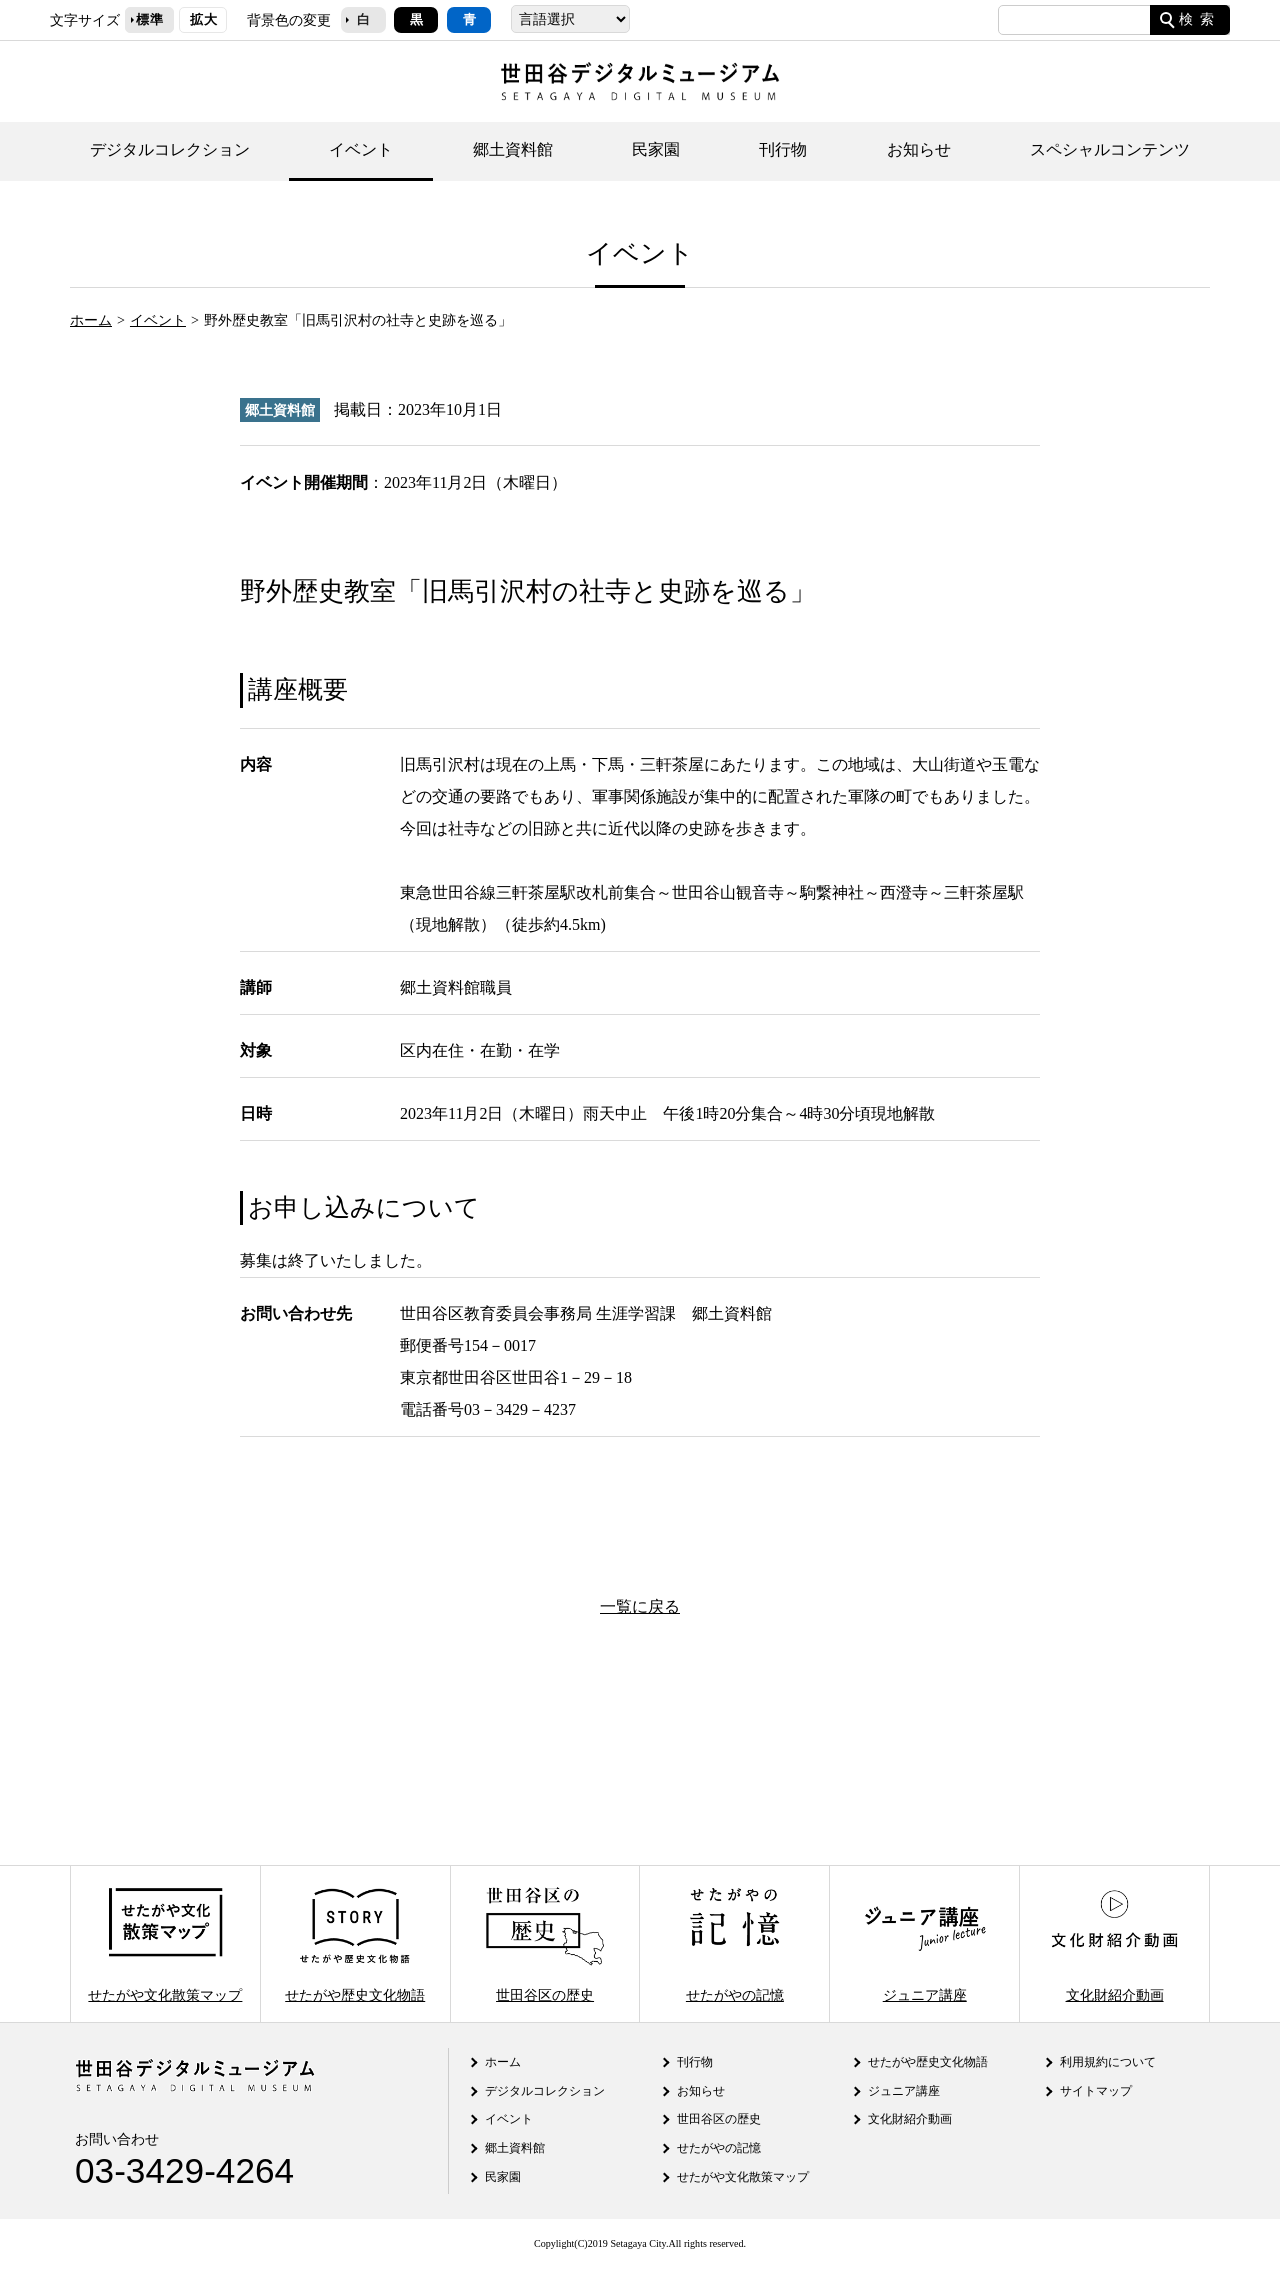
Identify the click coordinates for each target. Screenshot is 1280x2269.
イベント (361, 149)
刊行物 (783, 149)
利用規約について (1108, 2062)
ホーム (91, 320)
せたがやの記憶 (735, 1943)
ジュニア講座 (925, 1943)
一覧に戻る (640, 1606)
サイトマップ (1096, 2091)
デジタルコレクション (170, 149)
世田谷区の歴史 (545, 1943)
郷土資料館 (513, 149)
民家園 (656, 149)
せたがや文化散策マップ (165, 1943)
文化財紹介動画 (1114, 1943)
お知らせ (919, 149)
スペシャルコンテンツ (1110, 149)
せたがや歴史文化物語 (355, 1943)
